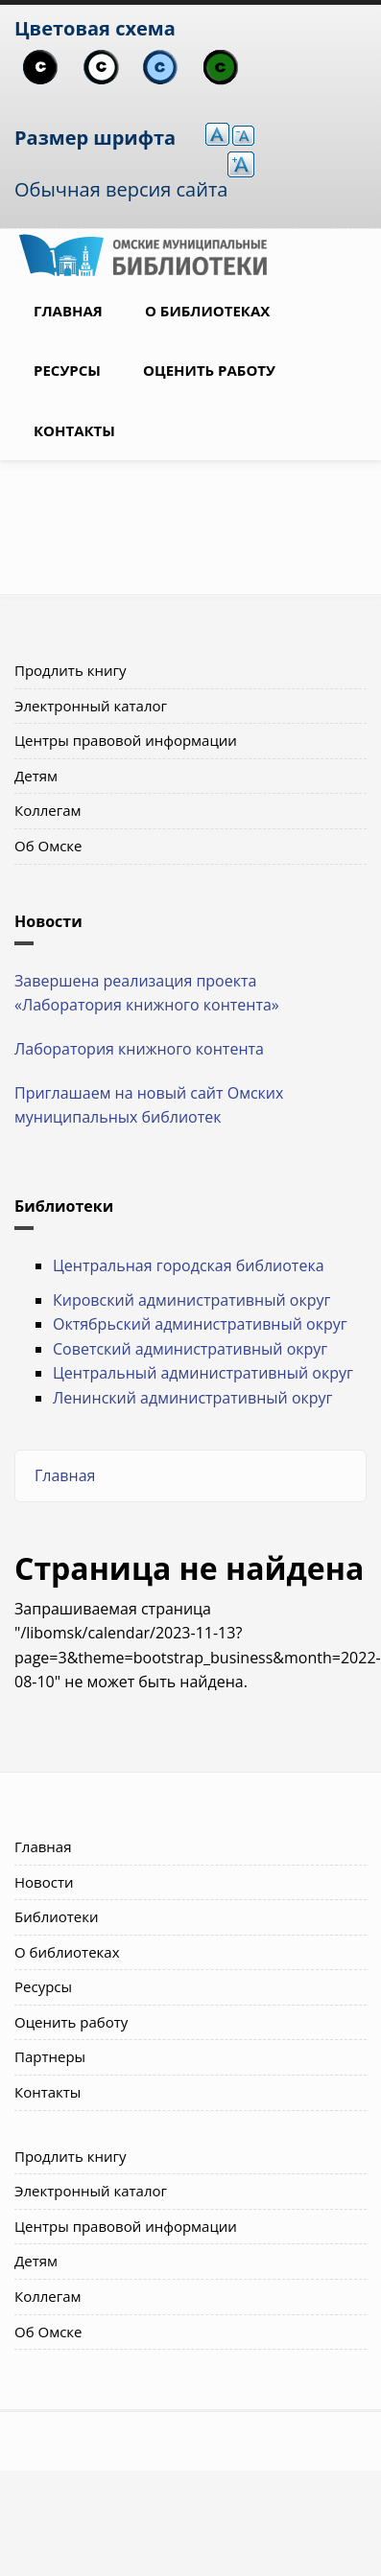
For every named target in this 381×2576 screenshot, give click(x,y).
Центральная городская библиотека (188, 1265)
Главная (68, 310)
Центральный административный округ (203, 1372)
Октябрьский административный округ (200, 1323)
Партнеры (49, 2056)
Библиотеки (56, 1916)
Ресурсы (67, 370)
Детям (36, 775)
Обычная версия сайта (120, 189)
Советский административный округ (190, 1348)
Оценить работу (209, 370)
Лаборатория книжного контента (139, 1048)
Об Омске (48, 845)
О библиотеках (207, 310)
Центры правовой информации (125, 740)
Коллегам (48, 810)
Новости (44, 1881)
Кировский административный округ (191, 1300)
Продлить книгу (70, 670)
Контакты (74, 430)
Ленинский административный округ (192, 1397)
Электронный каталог (90, 705)
